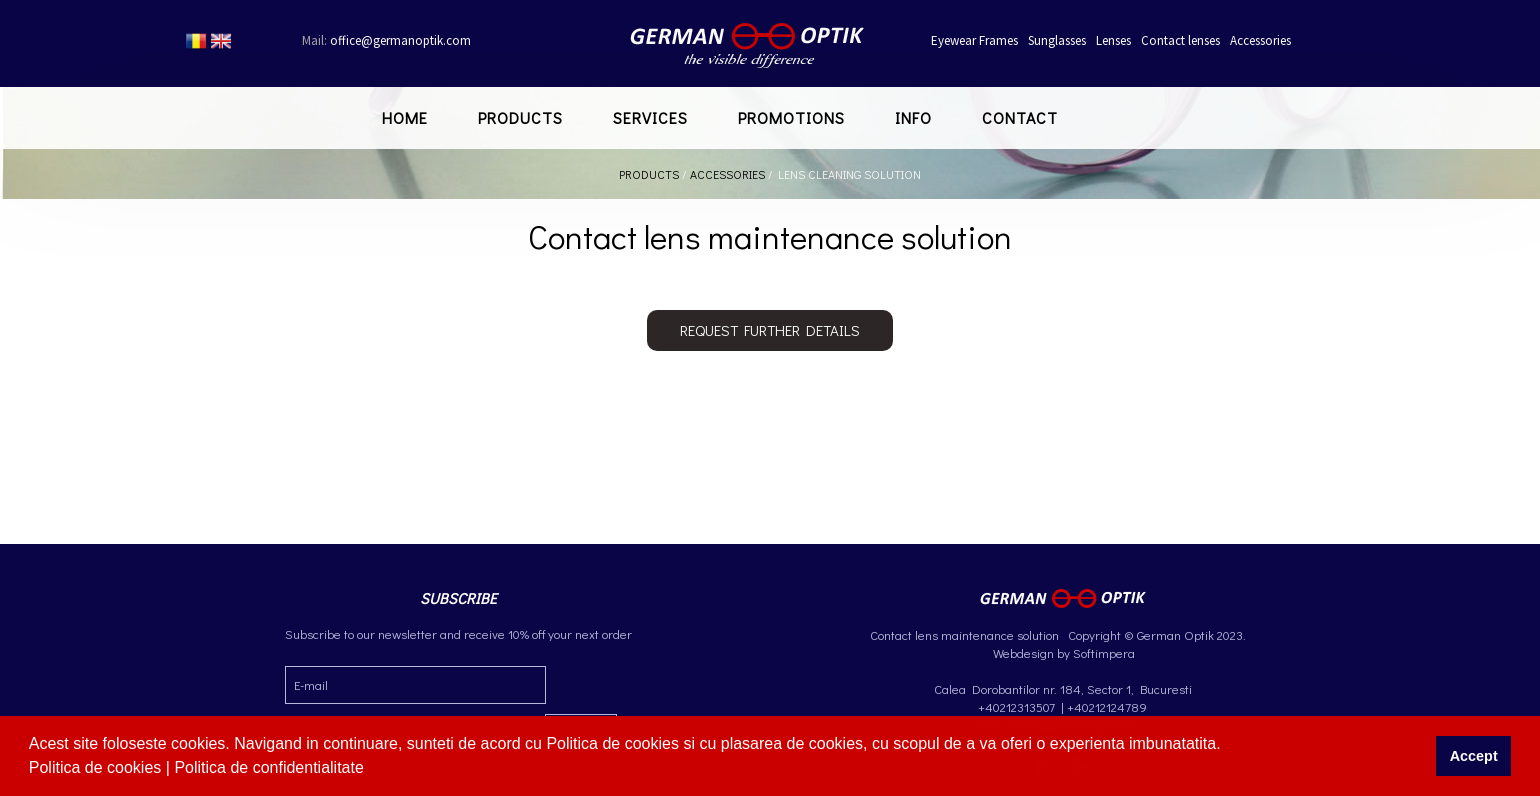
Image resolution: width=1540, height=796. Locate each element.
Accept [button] (1474, 756)
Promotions (791, 117)
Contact (1020, 117)
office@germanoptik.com (386, 40)
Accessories (1260, 40)
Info (913, 117)
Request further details (770, 330)
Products (520, 117)
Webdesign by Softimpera (1062, 652)
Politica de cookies (97, 767)
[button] (371, 770)
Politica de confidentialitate (271, 767)
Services (650, 117)
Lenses (1113, 40)
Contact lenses (1180, 40)
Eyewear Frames (974, 40)
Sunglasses (1057, 40)
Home (405, 117)
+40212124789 (1107, 706)
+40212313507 (1016, 706)
